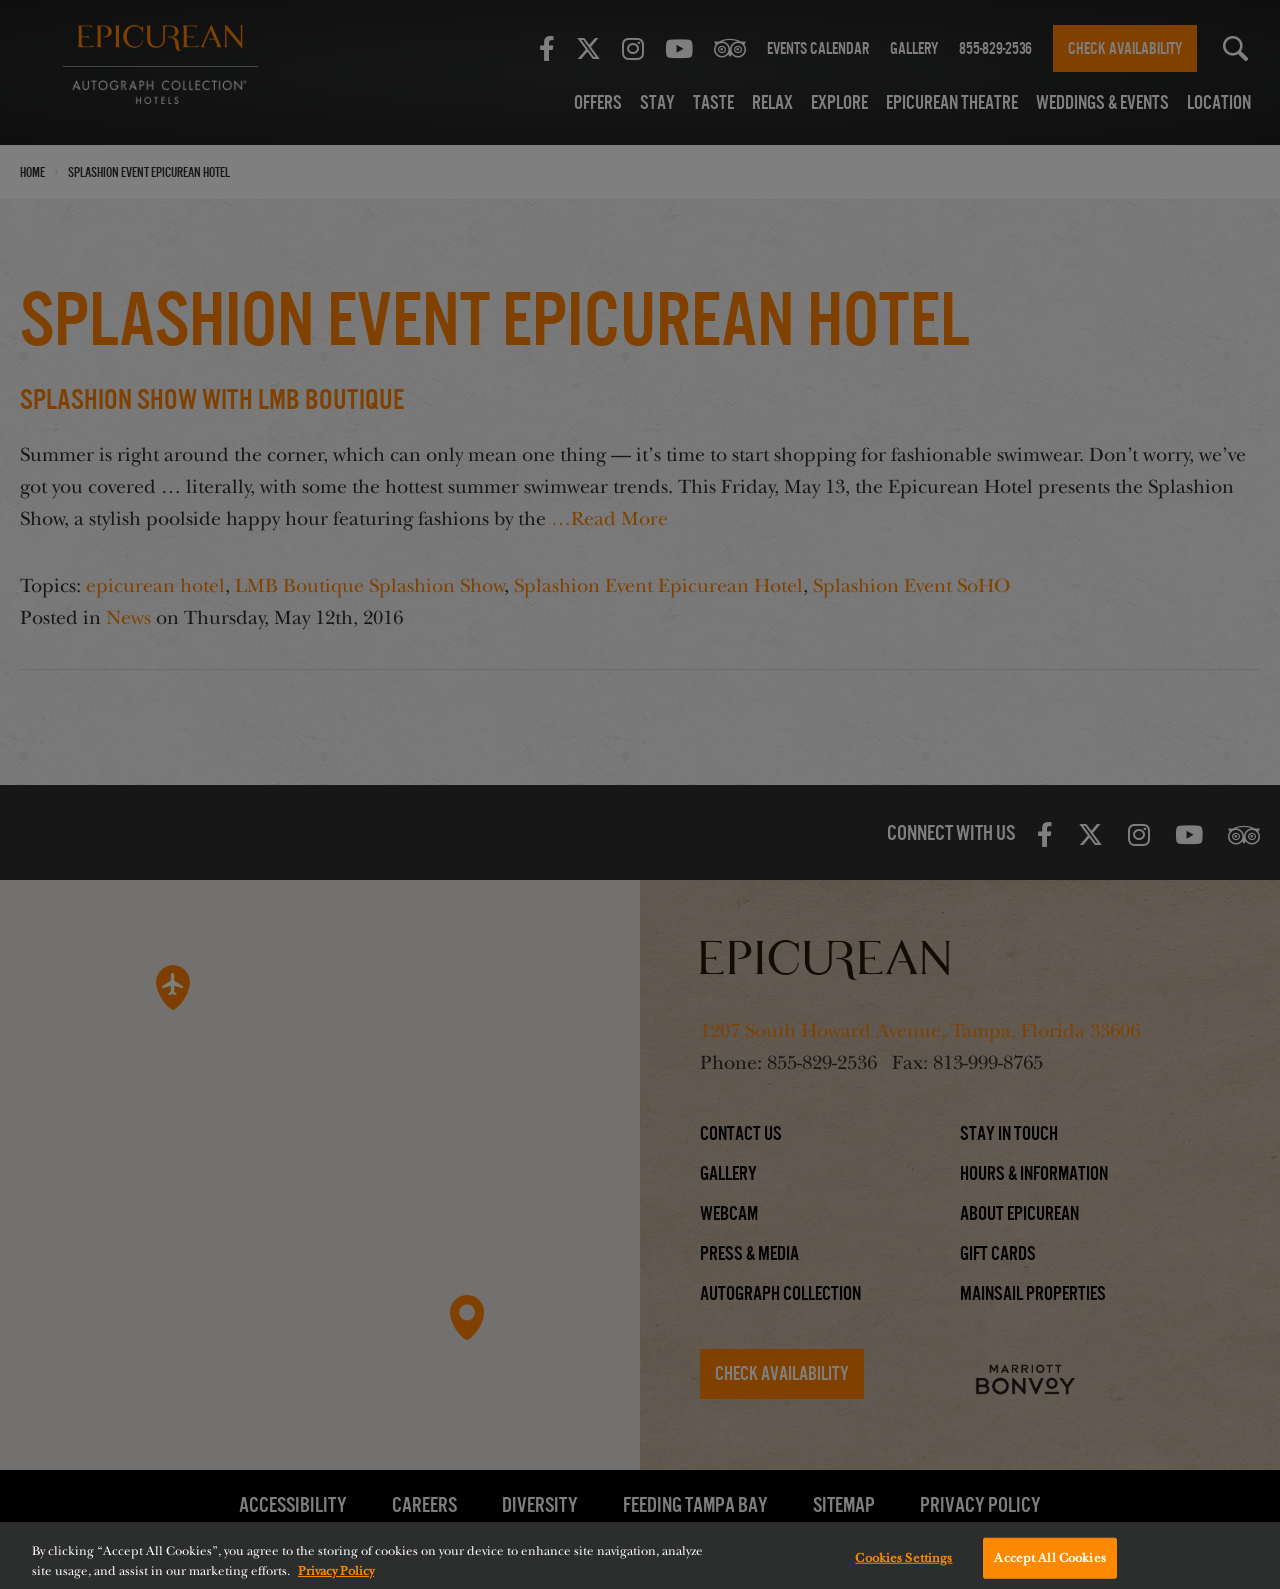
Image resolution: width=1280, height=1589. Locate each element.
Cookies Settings (903, 1568)
